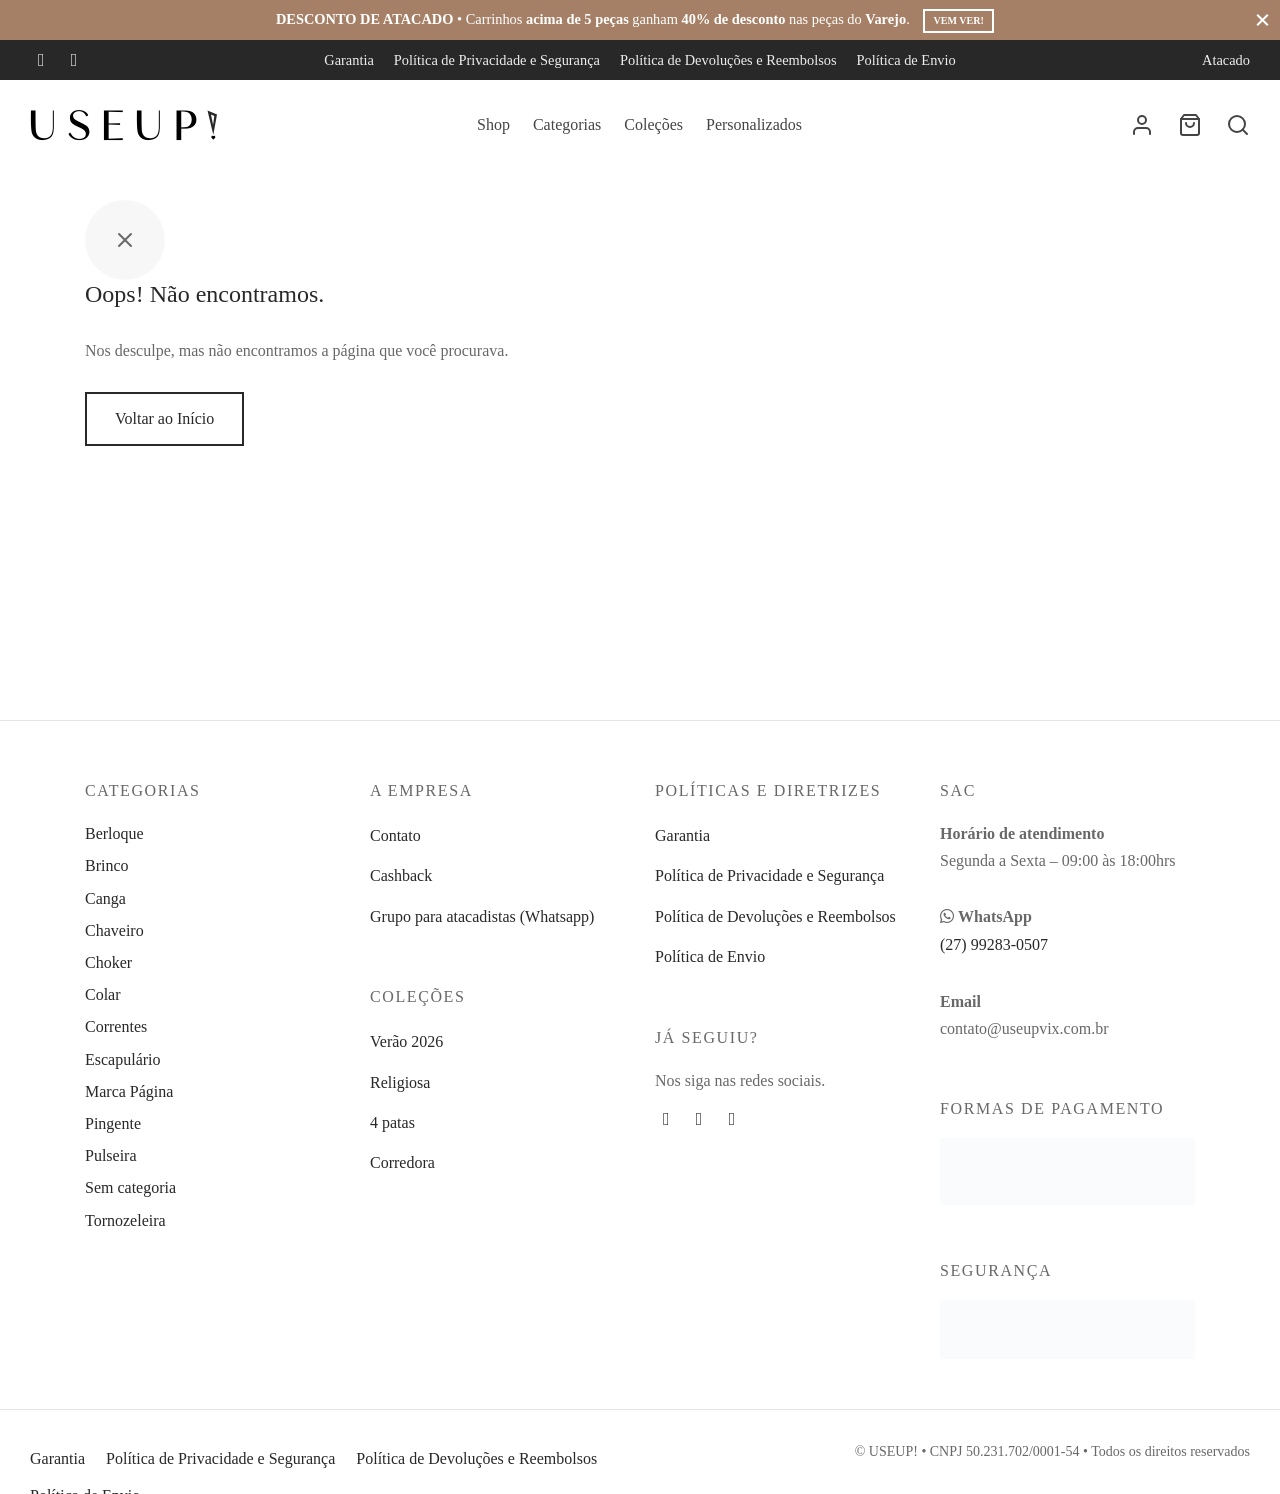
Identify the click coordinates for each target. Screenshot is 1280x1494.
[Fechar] (1262, 19)
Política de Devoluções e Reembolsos (728, 60)
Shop (493, 124)
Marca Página (129, 1091)
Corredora (402, 1162)
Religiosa (400, 1082)
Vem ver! (958, 20)
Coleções (653, 124)
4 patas (392, 1122)
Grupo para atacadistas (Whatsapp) (482, 916)
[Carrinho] (1190, 125)
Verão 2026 (406, 1041)
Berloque (114, 833)
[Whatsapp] (732, 1119)
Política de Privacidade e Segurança (497, 60)
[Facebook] (41, 60)
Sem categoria (130, 1187)
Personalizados (754, 124)
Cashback (401, 875)
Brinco (107, 865)
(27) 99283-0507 (994, 944)
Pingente (113, 1123)
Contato (395, 835)
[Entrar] (1142, 125)
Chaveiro (114, 930)
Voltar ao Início (164, 418)
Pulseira (111, 1155)
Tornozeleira (125, 1220)
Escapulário (123, 1059)
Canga (105, 898)
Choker (108, 962)
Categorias (567, 124)
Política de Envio (906, 60)
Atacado (1226, 60)
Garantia (349, 60)
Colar (103, 994)
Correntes (116, 1026)
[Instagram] (74, 60)
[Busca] (1238, 125)
